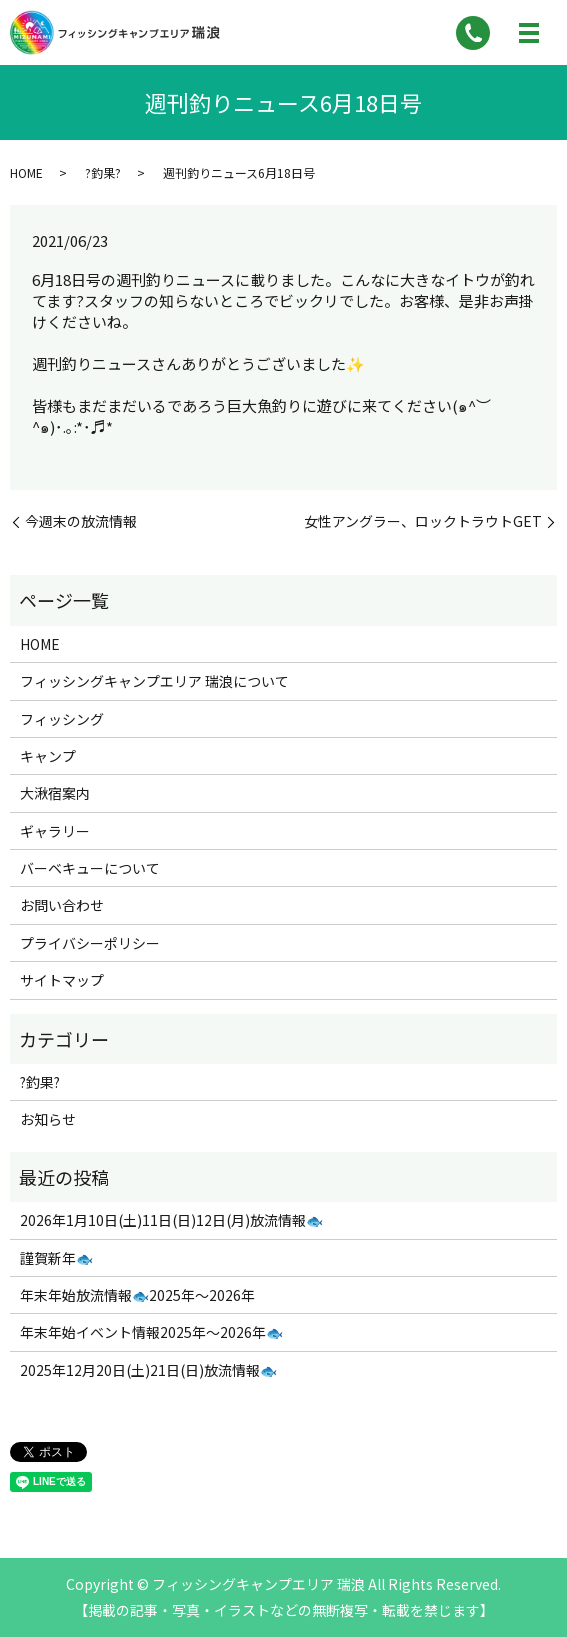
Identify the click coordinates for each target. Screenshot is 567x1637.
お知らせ (48, 1119)
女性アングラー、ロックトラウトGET (423, 521)
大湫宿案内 (55, 793)
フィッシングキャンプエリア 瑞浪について (154, 681)
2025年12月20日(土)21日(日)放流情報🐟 (148, 1370)
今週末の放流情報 (81, 521)
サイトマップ (62, 980)
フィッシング (62, 719)
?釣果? (103, 172)
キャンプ (48, 756)
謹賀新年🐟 (56, 1258)
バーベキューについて (90, 868)
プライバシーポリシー (90, 943)
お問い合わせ (62, 905)
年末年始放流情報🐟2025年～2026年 (137, 1295)
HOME (26, 172)
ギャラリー (55, 831)
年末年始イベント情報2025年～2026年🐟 (151, 1332)
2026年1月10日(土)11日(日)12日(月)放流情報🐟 (171, 1220)
